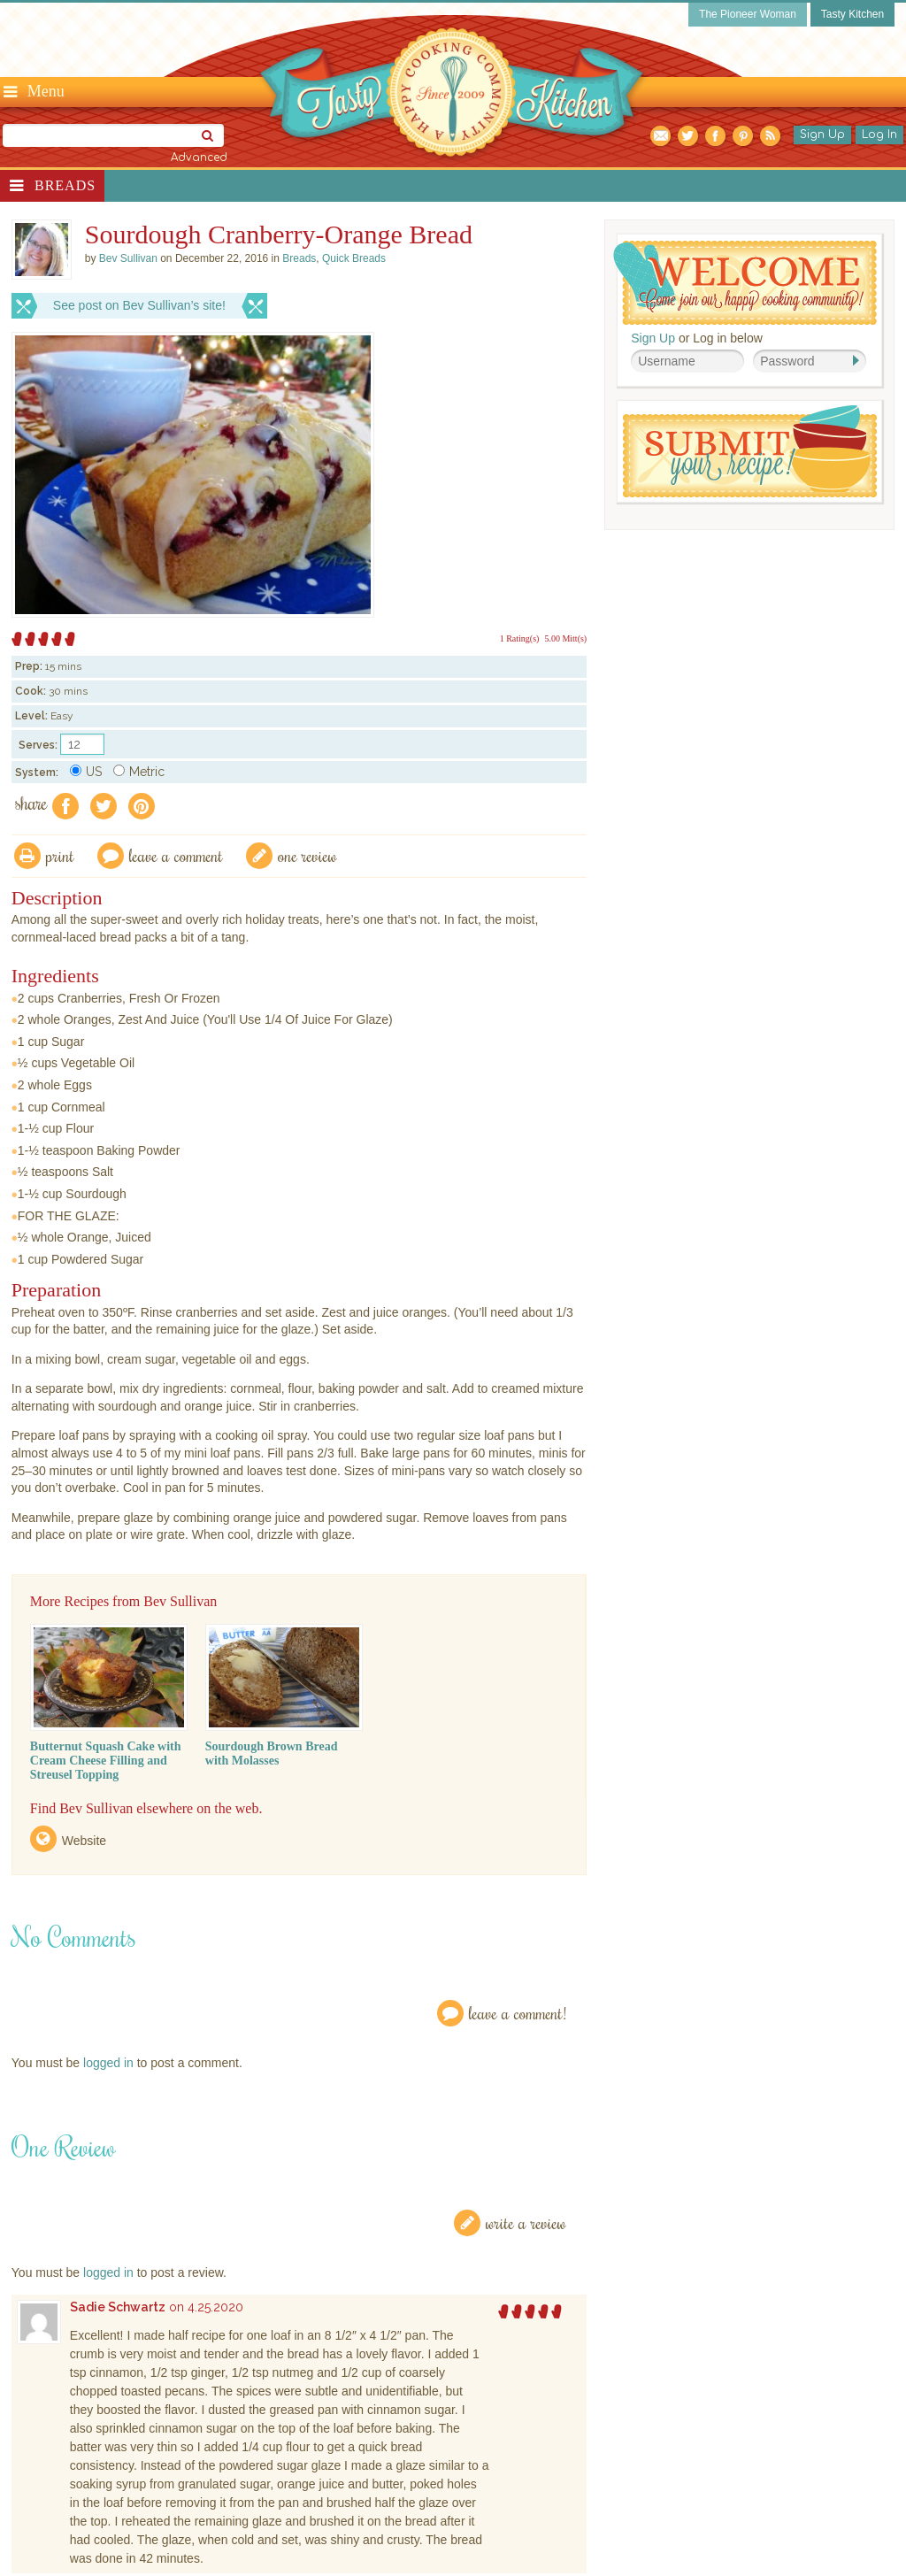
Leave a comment (176, 855)
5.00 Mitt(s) (565, 638)
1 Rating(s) (520, 638)
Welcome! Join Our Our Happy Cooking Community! (745, 283)
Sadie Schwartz (117, 2307)
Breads (65, 185)
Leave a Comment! (517, 2013)
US (86, 772)
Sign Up (822, 134)
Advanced (199, 157)
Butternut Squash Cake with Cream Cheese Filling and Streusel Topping (105, 1760)
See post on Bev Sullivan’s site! (139, 305)
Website (84, 1841)
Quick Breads (354, 258)
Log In (879, 134)
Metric (139, 772)
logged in (108, 2063)
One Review (307, 855)
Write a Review (526, 2222)
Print (60, 855)
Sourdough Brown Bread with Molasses (271, 1753)
